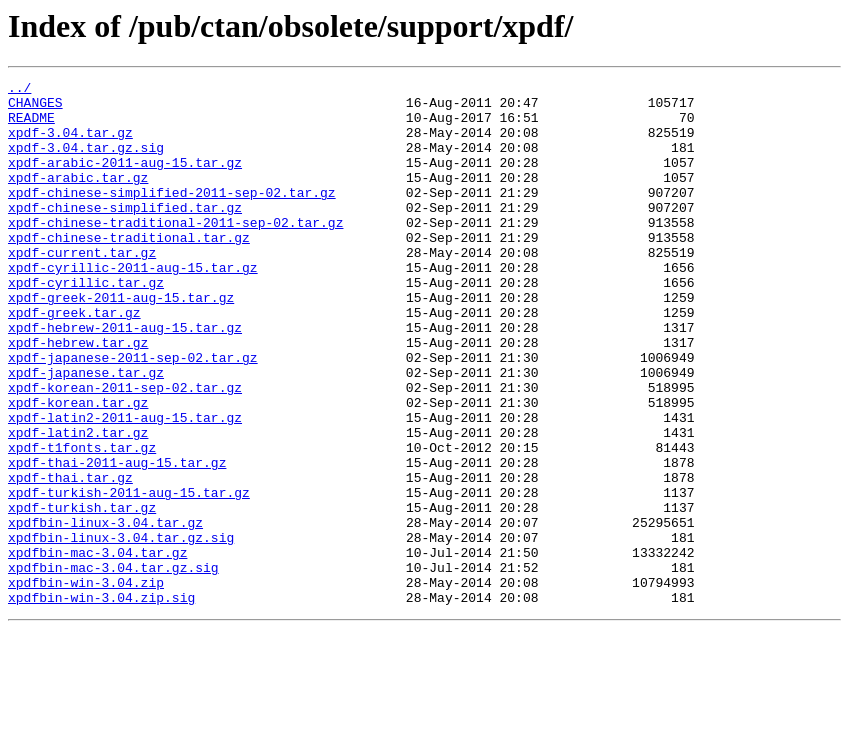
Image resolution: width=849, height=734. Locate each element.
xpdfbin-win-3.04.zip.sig (101, 702)
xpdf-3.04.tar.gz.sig (86, 162)
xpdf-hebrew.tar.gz (78, 396)
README (31, 126)
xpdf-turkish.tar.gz (82, 594)
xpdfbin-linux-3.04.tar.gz (105, 612)
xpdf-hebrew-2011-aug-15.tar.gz (125, 378)
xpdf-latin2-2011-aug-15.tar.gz (125, 486)
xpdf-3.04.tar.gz (70, 144)
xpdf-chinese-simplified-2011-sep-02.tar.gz (172, 216)
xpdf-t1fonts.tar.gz (82, 522)
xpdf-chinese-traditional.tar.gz (129, 270)
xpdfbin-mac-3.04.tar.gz (97, 648)
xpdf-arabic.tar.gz (78, 198)
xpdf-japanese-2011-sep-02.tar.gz (133, 414)
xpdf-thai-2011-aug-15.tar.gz (117, 540)
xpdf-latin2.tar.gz (78, 504)
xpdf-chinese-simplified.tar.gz (125, 234)
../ (19, 90)
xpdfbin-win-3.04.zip (86, 684)
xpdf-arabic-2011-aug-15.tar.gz (125, 180)
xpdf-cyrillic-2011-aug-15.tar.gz (133, 306)
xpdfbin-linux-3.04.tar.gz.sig (121, 630)
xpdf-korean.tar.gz (78, 468)
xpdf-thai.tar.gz (70, 558)
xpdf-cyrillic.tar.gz (86, 324)
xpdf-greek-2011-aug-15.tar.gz (121, 342)
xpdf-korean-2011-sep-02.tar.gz (125, 450)
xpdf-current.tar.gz (82, 288)
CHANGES (35, 108)
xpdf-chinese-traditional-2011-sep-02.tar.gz (175, 252)
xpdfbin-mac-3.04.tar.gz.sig (113, 666)
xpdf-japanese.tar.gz (86, 432)
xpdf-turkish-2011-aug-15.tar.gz (129, 576)
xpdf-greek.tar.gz (74, 360)
